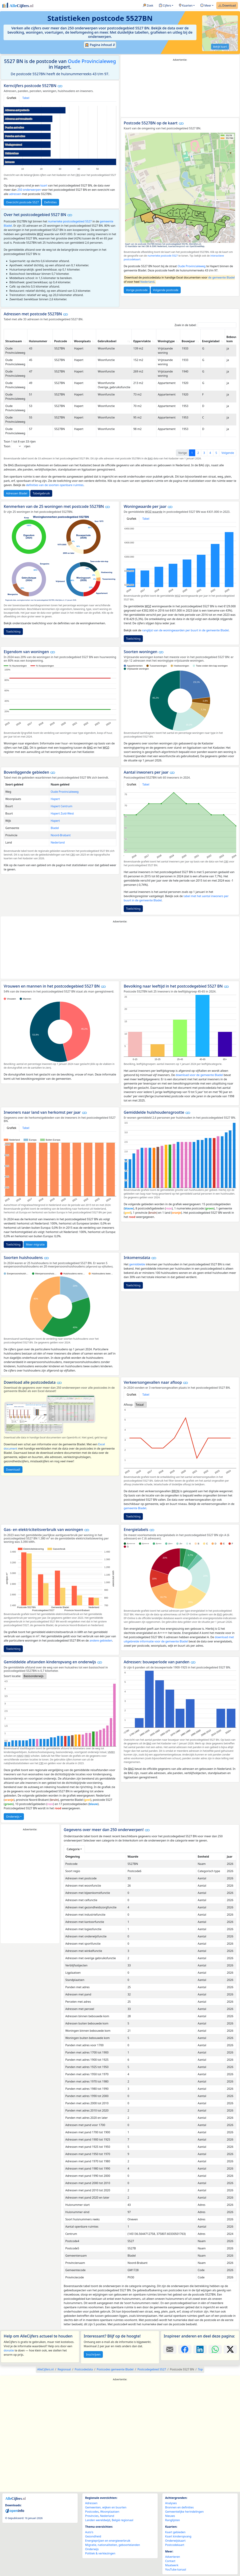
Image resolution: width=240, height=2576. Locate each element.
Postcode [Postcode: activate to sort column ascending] (60, 341)
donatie (9, 2350)
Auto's (89, 2532)
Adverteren (172, 2557)
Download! (13, 1469)
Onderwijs (12, 1816)
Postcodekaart (174, 2545)
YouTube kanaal (175, 2569)
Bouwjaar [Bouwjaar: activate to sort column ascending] (188, 341)
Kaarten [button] (186, 6)
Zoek (148, 6)
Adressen (91, 2503)
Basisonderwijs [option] (33, 1676)
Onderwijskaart (175, 2541)
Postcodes (92, 2512)
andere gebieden (101, 1640)
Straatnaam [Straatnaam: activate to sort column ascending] (13, 341)
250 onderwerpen (29, 190)
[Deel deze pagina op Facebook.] (185, 2349)
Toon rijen (17, 446)
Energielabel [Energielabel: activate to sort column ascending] (210, 341)
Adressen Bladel (16, 493)
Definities (50, 202)
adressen (15, 194)
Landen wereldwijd (97, 2520)
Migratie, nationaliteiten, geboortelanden (112, 2545)
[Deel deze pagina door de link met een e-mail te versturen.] (169, 2349)
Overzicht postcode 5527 (22, 202)
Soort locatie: (12, 1676)
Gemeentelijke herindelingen (184, 2512)
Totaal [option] (140, 1405)
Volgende (227, 453)
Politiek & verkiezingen (100, 2553)
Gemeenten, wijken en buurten (105, 2507)
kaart (43, 185)
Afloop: (128, 1405)
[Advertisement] (180, 89)
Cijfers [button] (165, 6)
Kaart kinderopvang (178, 2536)
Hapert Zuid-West (62, 813)
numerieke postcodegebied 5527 (70, 221)
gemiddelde (137, 1264)
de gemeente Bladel (221, 277)
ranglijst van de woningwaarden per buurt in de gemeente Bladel (185, 630)
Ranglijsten (172, 2520)
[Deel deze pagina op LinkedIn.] (200, 2349)
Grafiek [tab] (11, 98)
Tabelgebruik (41, 493)
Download (227, 6)
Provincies (92, 2516)
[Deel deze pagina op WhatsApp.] (215, 2349)
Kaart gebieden (175, 2532)
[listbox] (140, 1404)
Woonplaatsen (109, 2512)
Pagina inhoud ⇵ (100, 45)
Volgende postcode (165, 290)
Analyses (171, 2503)
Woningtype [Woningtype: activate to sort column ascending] (166, 341)
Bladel (55, 828)
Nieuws (170, 2516)
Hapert (55, 799)
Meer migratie (35, 1244)
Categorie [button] (73, 1849)
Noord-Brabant (61, 835)
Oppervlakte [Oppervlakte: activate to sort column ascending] (142, 341)
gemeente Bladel (135, 1508)
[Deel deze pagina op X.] (230, 2349)
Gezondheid (93, 2536)
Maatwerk (171, 2565)
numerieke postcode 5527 (162, 255)
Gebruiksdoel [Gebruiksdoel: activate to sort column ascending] (107, 341)
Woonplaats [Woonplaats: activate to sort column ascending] (82, 341)
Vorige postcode (137, 290)
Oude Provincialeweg (92, 61)
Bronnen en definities (179, 2507)
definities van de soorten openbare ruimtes (55, 485)
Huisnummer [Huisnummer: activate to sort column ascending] (38, 341)
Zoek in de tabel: (205, 325)
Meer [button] (205, 6)
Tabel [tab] (25, 98)
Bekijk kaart (220, 46)
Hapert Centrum (61, 806)
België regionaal (122, 2520)
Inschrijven (93, 2354)
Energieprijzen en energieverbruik (107, 2541)
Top (200, 2369)
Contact (170, 2561)
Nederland (147, 282)
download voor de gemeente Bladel (199, 1075)
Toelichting (13, 631)
